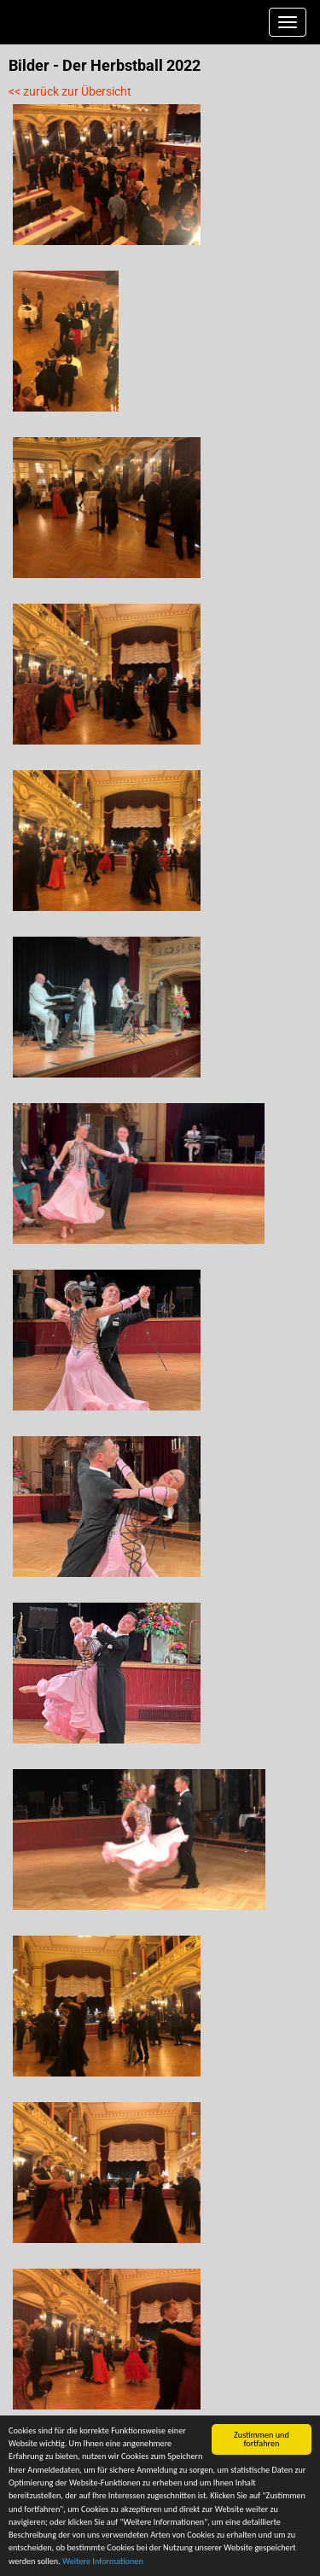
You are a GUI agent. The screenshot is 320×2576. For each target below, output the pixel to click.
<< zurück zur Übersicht (70, 91)
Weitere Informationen (102, 2561)
